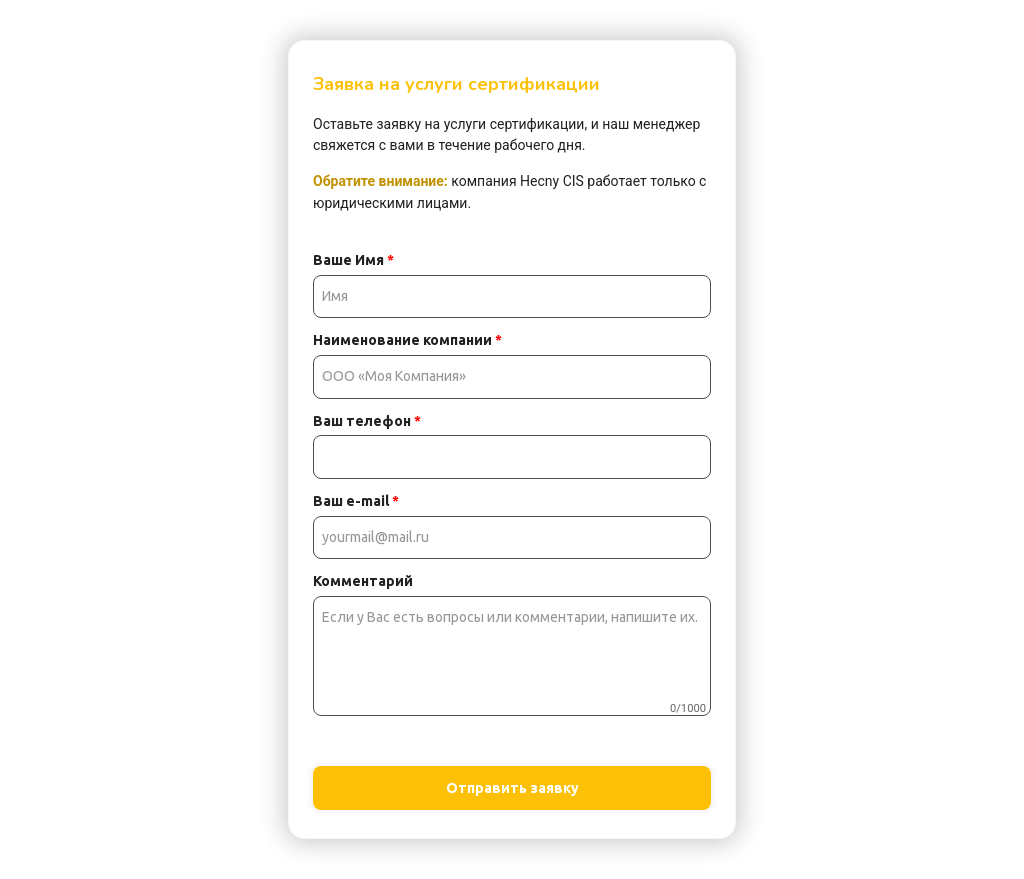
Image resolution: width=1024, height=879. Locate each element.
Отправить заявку (512, 788)
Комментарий (363, 581)
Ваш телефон (367, 421)
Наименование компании (407, 340)
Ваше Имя (353, 260)
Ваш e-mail (356, 501)
